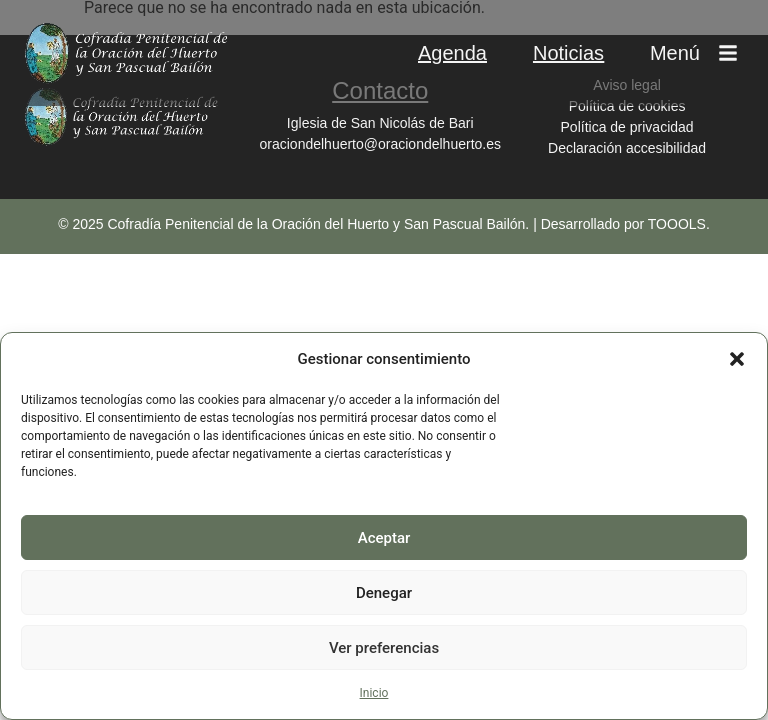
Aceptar (384, 538)
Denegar (384, 593)
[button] (737, 359)
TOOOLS (677, 224)
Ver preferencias (384, 648)
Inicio (374, 693)
